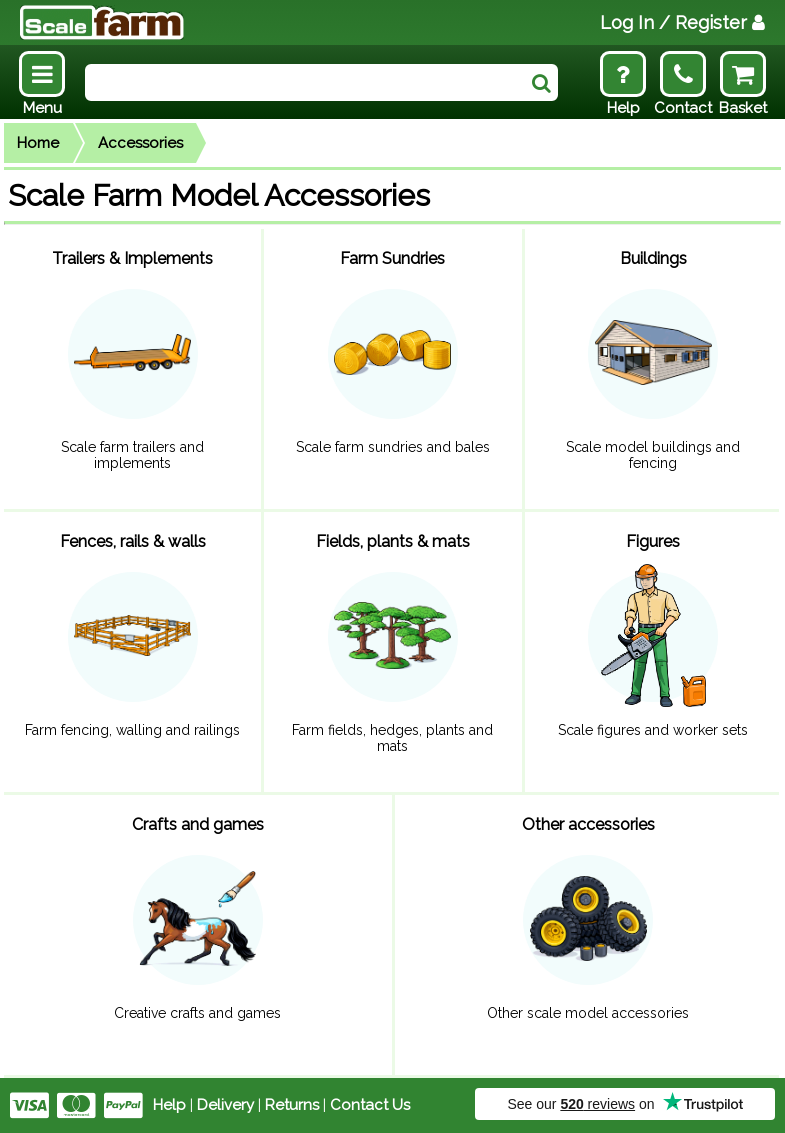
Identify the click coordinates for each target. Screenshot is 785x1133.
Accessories (140, 143)
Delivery (225, 1105)
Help (169, 1105)
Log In (682, 22)
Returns (292, 1105)
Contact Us (370, 1105)
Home (38, 143)
